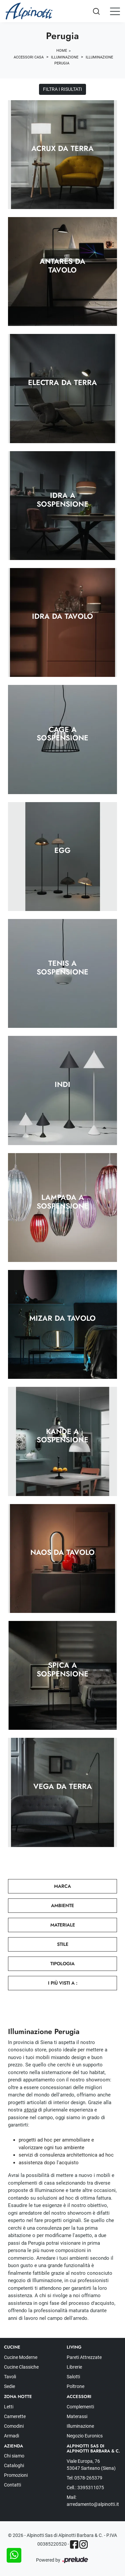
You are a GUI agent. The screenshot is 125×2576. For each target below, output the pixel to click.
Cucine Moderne (20, 2357)
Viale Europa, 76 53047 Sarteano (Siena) (91, 2464)
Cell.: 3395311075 (85, 2487)
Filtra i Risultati (62, 89)
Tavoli (10, 2376)
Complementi (80, 2406)
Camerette (15, 2416)
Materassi (77, 2416)
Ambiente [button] (62, 1905)
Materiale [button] (62, 1924)
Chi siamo (14, 2455)
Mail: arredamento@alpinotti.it (93, 2501)
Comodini (14, 2426)
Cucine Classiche (21, 2367)
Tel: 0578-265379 (84, 2477)
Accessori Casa (29, 57)
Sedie (9, 2386)
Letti (8, 2406)
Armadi (11, 2435)
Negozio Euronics (85, 2435)
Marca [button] (62, 1886)
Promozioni (16, 2475)
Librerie (74, 2367)
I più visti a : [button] (62, 1983)
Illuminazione (64, 57)
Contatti (12, 2485)
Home (61, 50)
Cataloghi (14, 2465)
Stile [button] (62, 1944)
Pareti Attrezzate (84, 2357)
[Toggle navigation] (115, 11)
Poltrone (75, 2386)
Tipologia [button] (62, 1963)
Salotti (73, 2376)
